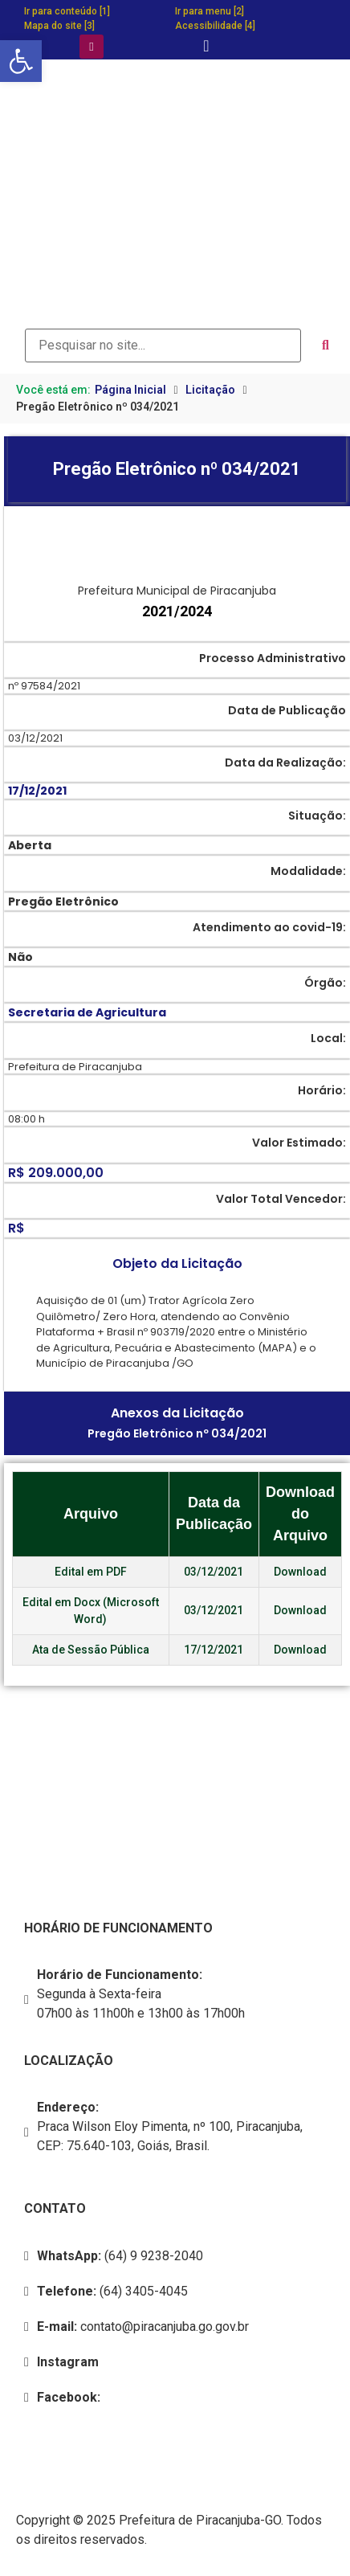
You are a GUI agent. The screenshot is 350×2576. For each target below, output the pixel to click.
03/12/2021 (213, 1571)
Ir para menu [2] (209, 11)
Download (300, 1571)
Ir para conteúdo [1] (67, 11)
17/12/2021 (213, 1649)
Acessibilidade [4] (215, 25)
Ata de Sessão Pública (90, 1649)
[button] (21, 61)
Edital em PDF (91, 1571)
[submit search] (325, 345)
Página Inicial (130, 389)
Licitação (210, 389)
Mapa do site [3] (59, 25)
